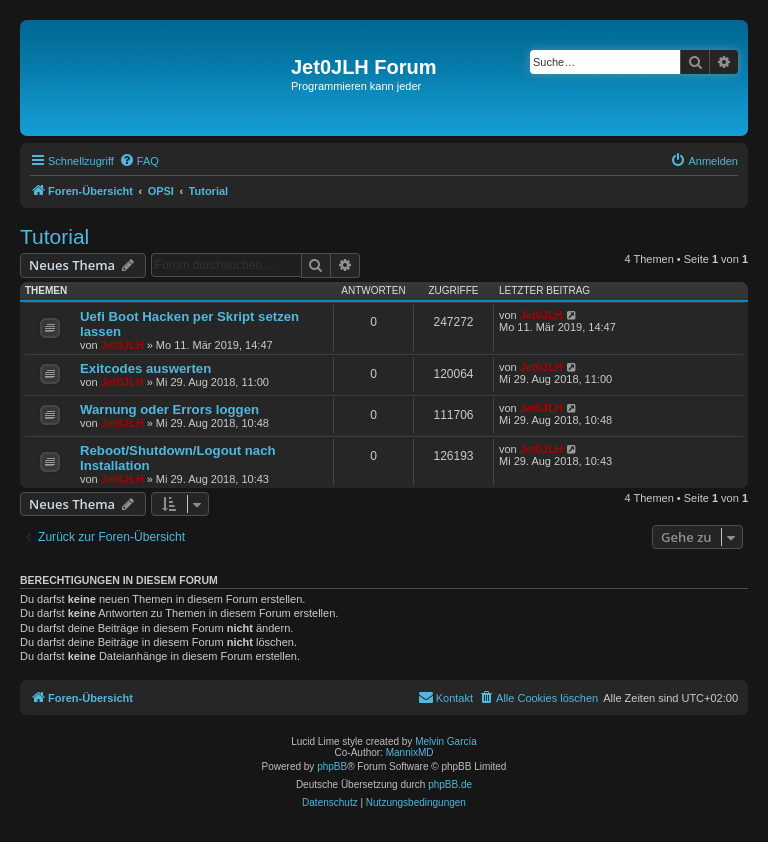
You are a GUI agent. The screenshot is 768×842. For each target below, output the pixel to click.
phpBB (332, 766)
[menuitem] (139, 161)
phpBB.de (450, 784)
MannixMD (410, 752)
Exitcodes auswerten (145, 368)
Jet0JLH (122, 345)
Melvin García (446, 741)
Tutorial (54, 236)
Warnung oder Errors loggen (169, 409)
